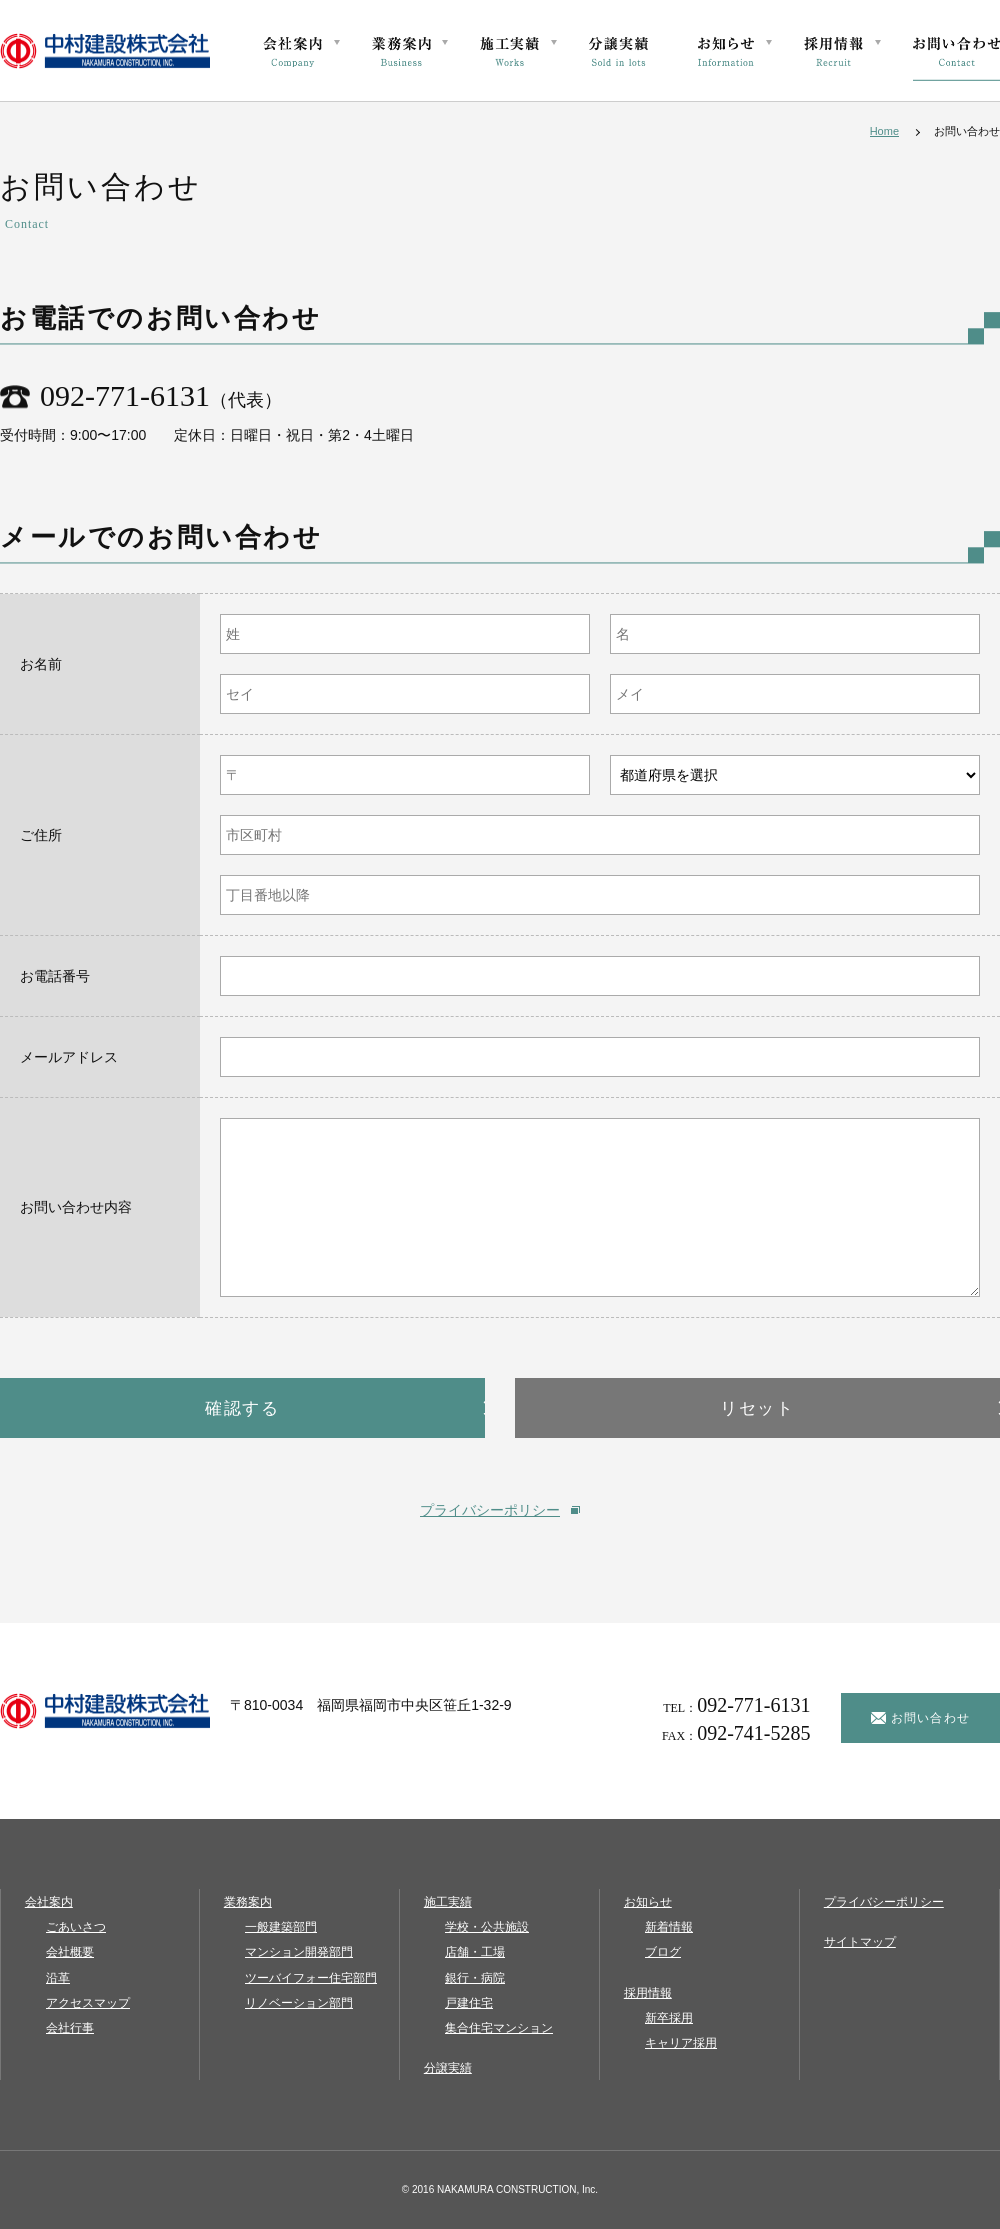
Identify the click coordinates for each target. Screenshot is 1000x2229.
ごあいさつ (76, 1927)
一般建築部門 (281, 1927)
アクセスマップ (88, 2003)
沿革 (58, 1978)
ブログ (663, 1952)
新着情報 (669, 1927)
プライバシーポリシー (490, 1510)
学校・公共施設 (487, 1927)
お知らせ (644, 1902)
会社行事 (70, 2028)
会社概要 (70, 1952)
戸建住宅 (469, 2003)
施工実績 (444, 1902)
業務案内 (244, 1902)
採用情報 (644, 1993)
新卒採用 (669, 2018)
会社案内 (45, 1902)
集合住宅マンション (499, 2028)
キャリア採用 (681, 2043)
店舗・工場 (475, 1952)
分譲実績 (444, 2068)
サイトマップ (856, 1942)
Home (884, 131)
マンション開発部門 (299, 1952)
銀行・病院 (475, 1978)
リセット (757, 1408)
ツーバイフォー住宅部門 (311, 1978)
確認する (242, 1408)
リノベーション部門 (299, 2003)
